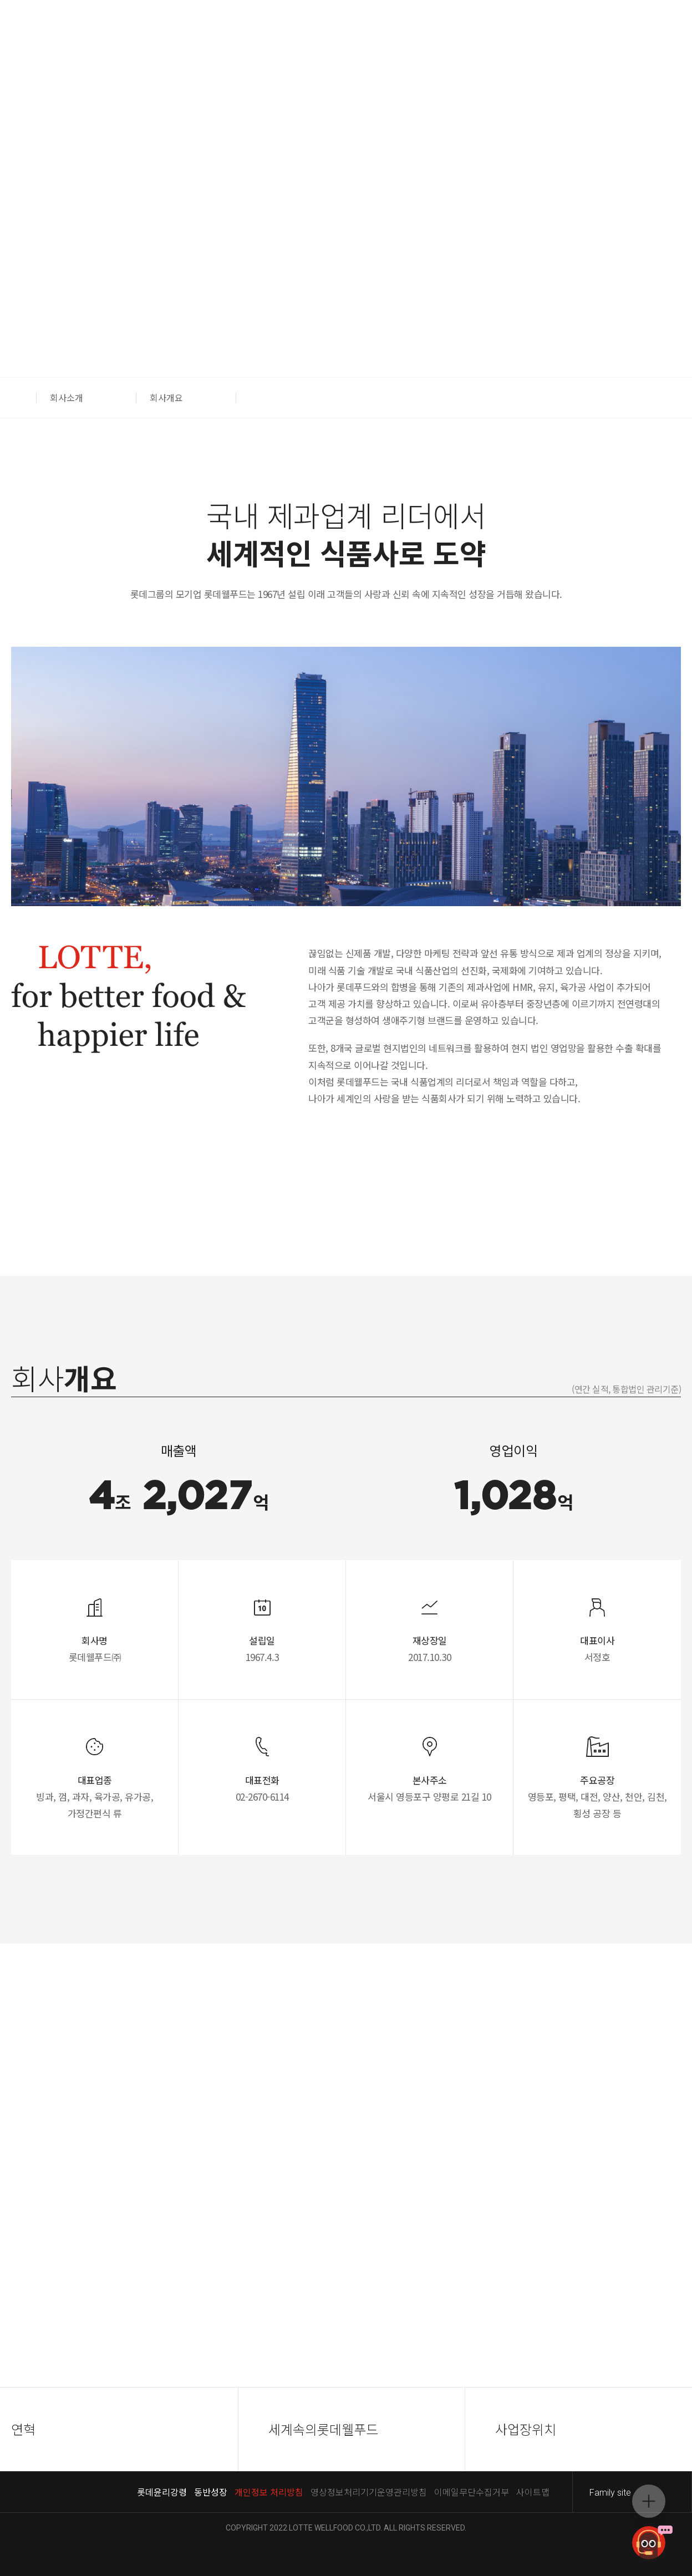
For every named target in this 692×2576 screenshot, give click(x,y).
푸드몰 (613, 38)
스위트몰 (658, 38)
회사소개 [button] (66, 397)
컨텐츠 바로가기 (0, 0)
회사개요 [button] (166, 397)
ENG (113, 38)
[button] (24, 397)
